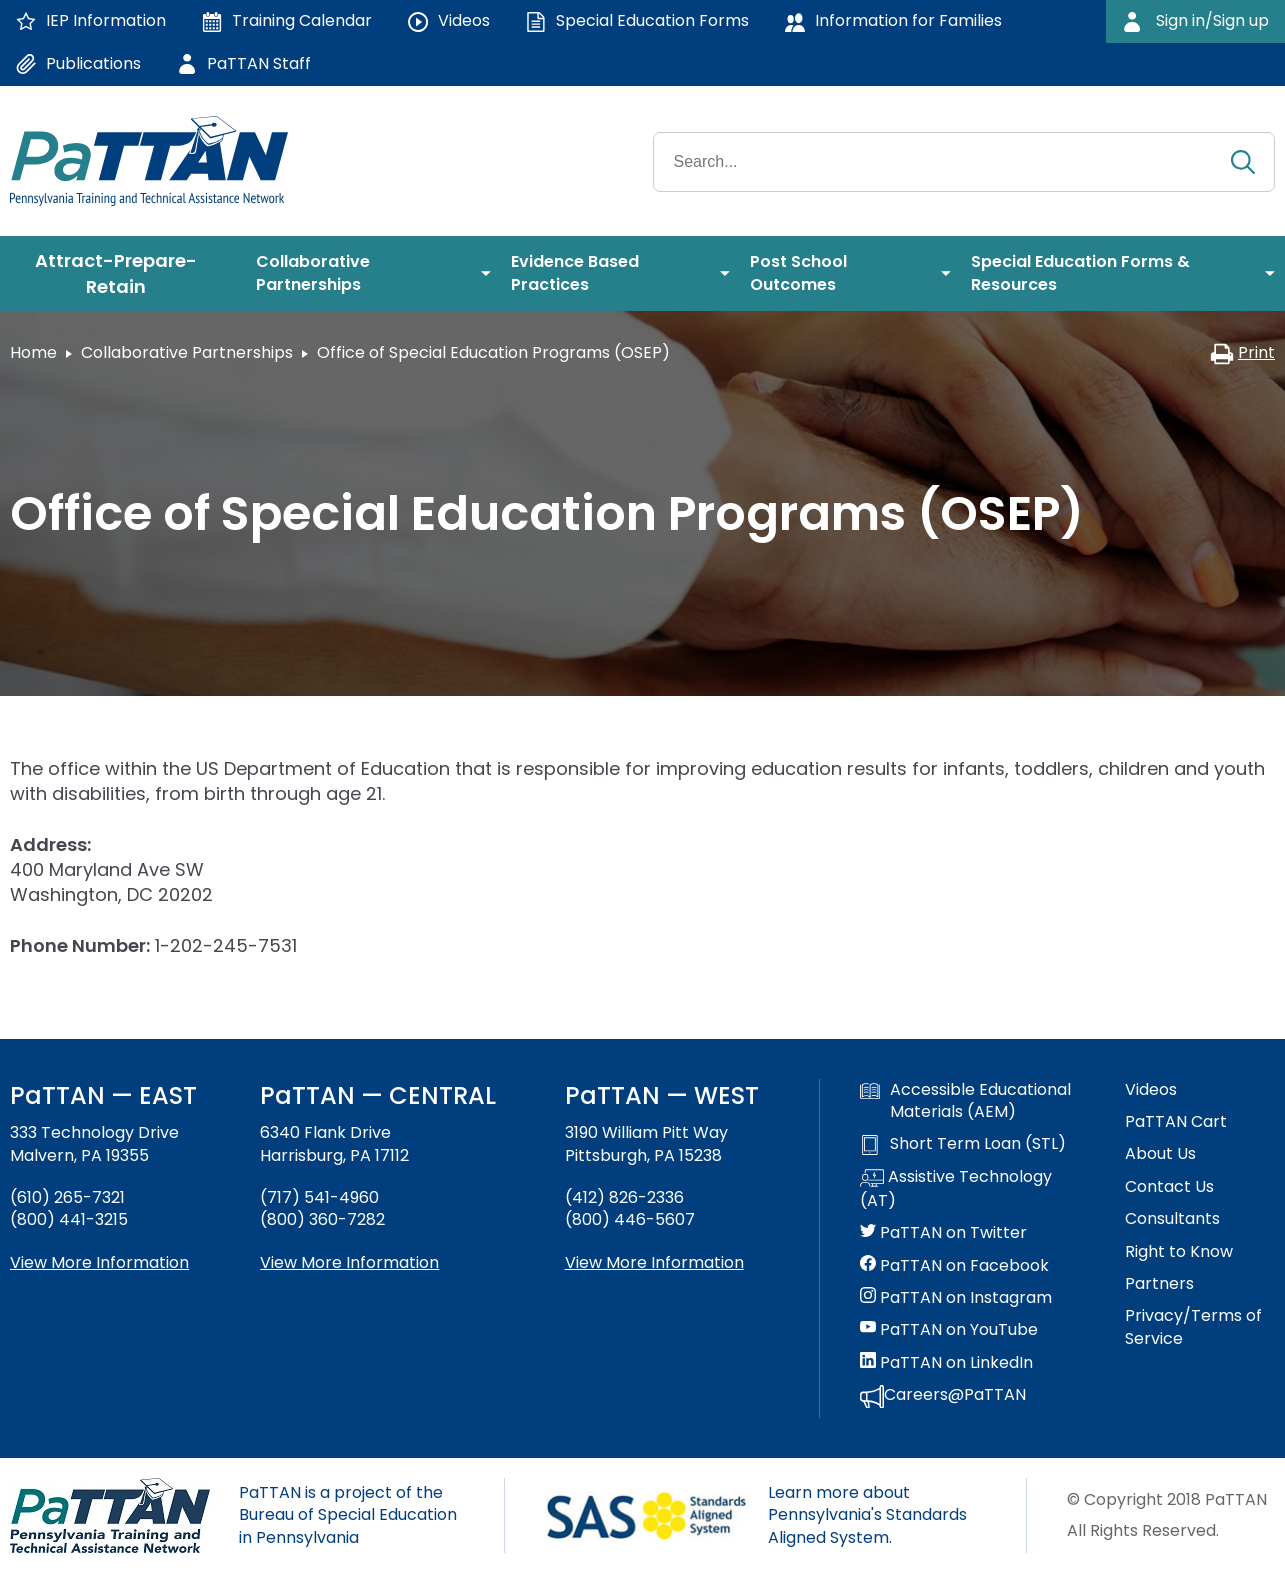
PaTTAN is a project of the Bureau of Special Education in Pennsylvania (348, 1515)
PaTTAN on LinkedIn (946, 1363)
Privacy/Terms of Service (1193, 1327)
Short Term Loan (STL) (963, 1144)
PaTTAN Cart (1176, 1122)
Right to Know (1179, 1252)
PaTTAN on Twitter (943, 1233)
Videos (1151, 1090)
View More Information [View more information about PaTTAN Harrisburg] (349, 1262)
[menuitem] (123, 274)
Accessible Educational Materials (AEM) (965, 1101)
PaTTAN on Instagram (956, 1298)
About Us (1160, 1154)
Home (33, 352)
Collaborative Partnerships (187, 352)
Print (1242, 352)
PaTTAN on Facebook (954, 1266)
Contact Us (1169, 1187)
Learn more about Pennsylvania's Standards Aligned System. (867, 1515)
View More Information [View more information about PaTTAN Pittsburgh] (654, 1262)
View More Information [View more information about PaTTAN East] (99, 1262)
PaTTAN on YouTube (949, 1330)
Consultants (1172, 1219)
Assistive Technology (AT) (956, 1189)
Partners (1159, 1284)
